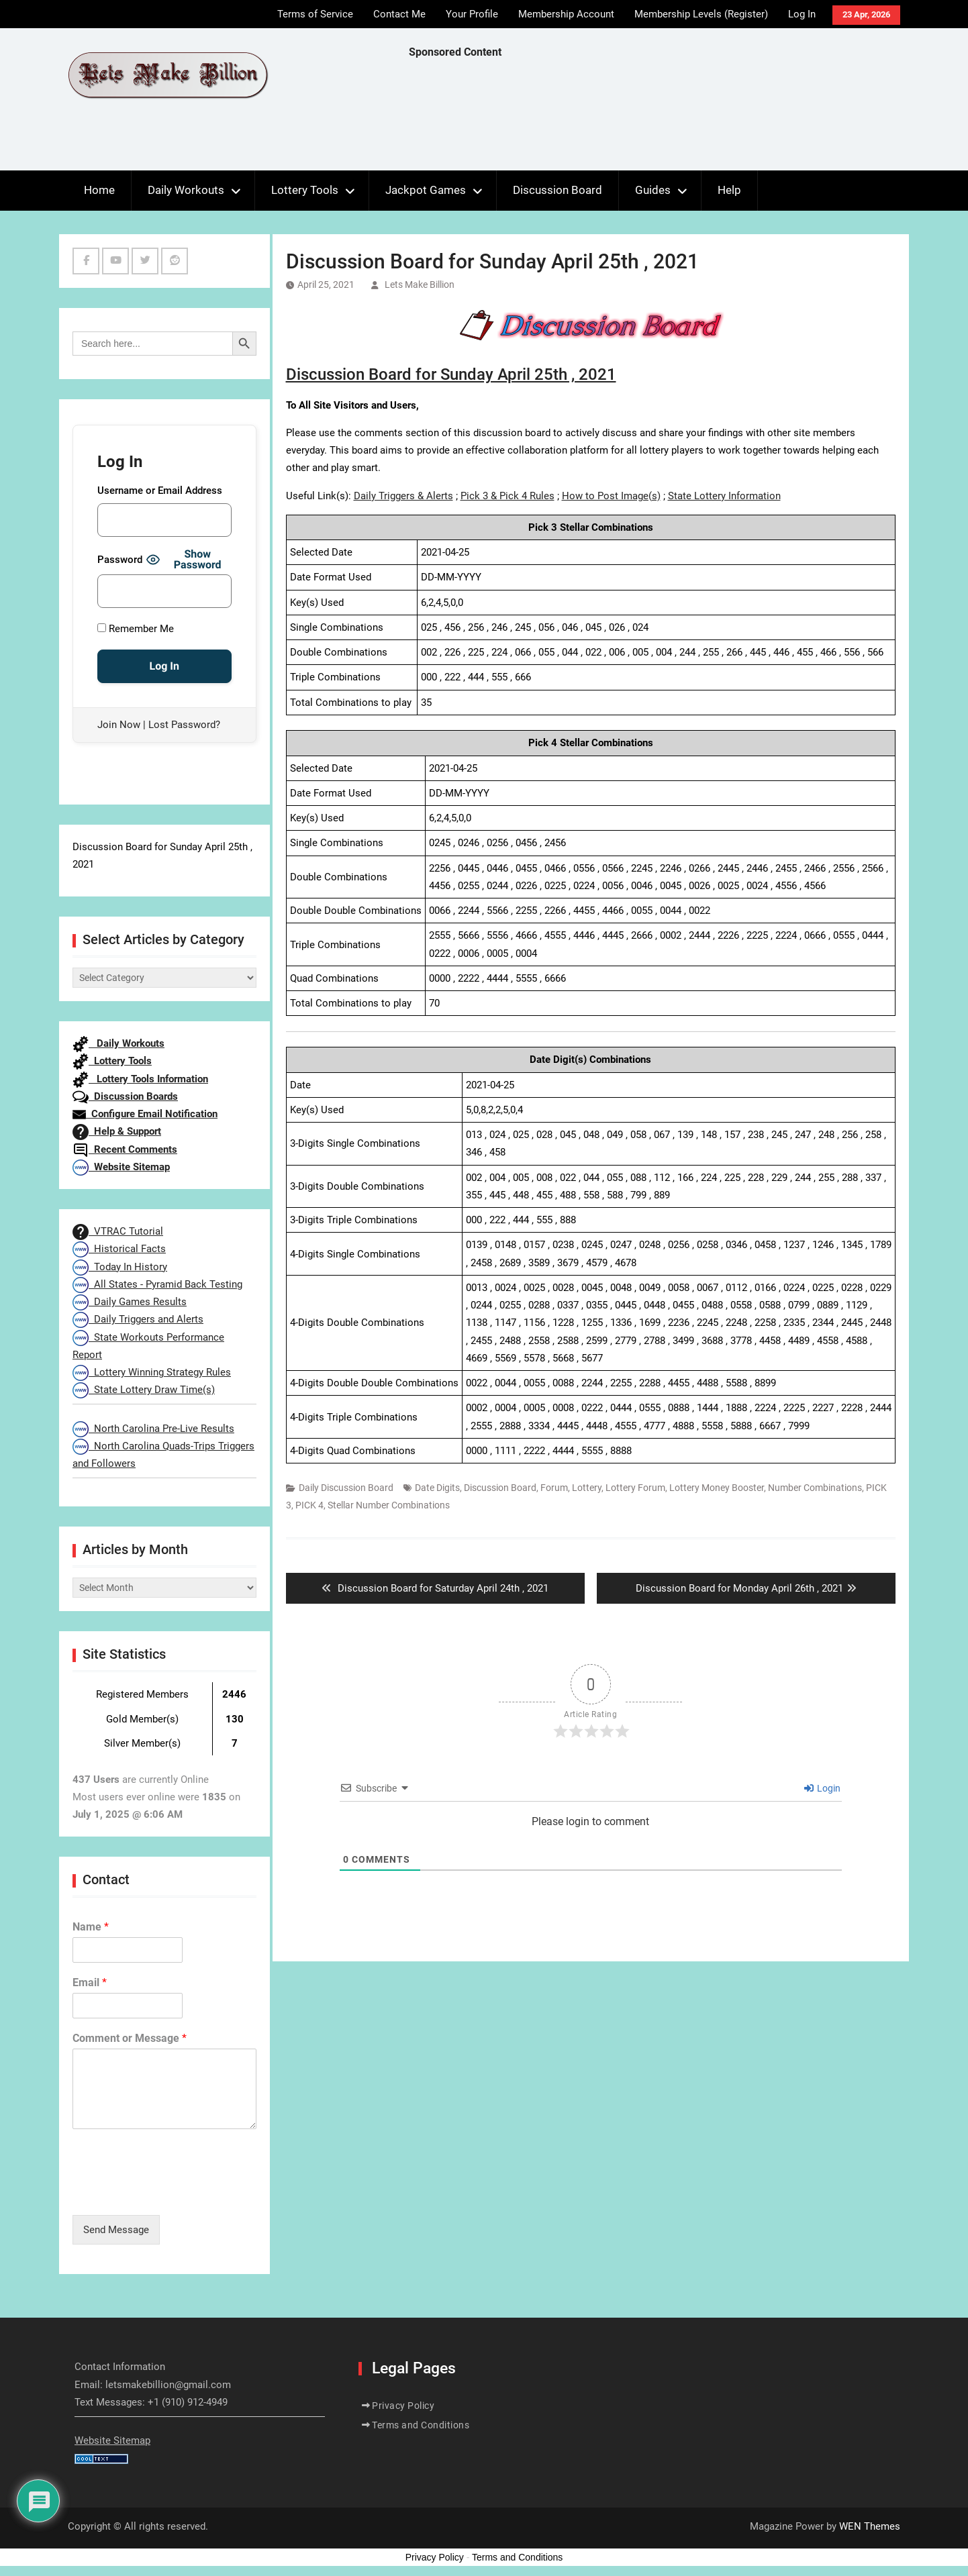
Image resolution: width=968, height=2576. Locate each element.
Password (119, 560)
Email (89, 1982)
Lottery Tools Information (140, 1079)
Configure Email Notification (144, 1114)
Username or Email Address (159, 490)
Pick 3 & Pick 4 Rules (507, 496)
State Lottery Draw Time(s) (143, 1390)
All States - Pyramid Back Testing (157, 1284)
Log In (802, 14)
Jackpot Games (425, 190)
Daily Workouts (186, 190)
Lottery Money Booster (716, 1487)
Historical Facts (119, 1249)
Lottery (586, 1487)
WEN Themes (869, 2526)
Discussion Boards (125, 1096)
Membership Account (566, 14)
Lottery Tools (304, 190)
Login (822, 1788)
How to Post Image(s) (611, 496)
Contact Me (399, 14)
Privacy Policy (403, 2405)
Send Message (116, 2230)
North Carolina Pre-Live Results (153, 1429)
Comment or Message (129, 2038)
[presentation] (174, 2193)
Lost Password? (184, 725)
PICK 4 (309, 1505)
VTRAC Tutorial (117, 1231)
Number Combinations (815, 1487)
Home (99, 190)
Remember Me (135, 629)
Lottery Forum (635, 1487)
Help (729, 190)
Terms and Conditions (420, 2425)
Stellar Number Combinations (389, 1505)
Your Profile (472, 14)
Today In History (119, 1267)
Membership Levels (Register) (701, 14)
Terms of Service (315, 14)
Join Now (118, 725)
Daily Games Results (129, 1302)
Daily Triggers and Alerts (137, 1319)
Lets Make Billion (419, 284)
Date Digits (437, 1487)
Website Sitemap (121, 1167)
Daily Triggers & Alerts (403, 496)
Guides (653, 190)
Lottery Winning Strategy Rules (151, 1372)
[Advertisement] (653, 118)
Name (90, 1926)
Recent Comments (124, 1149)
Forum (554, 1487)
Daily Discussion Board (346, 1487)
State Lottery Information (724, 496)
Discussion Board (557, 190)
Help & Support (116, 1131)
